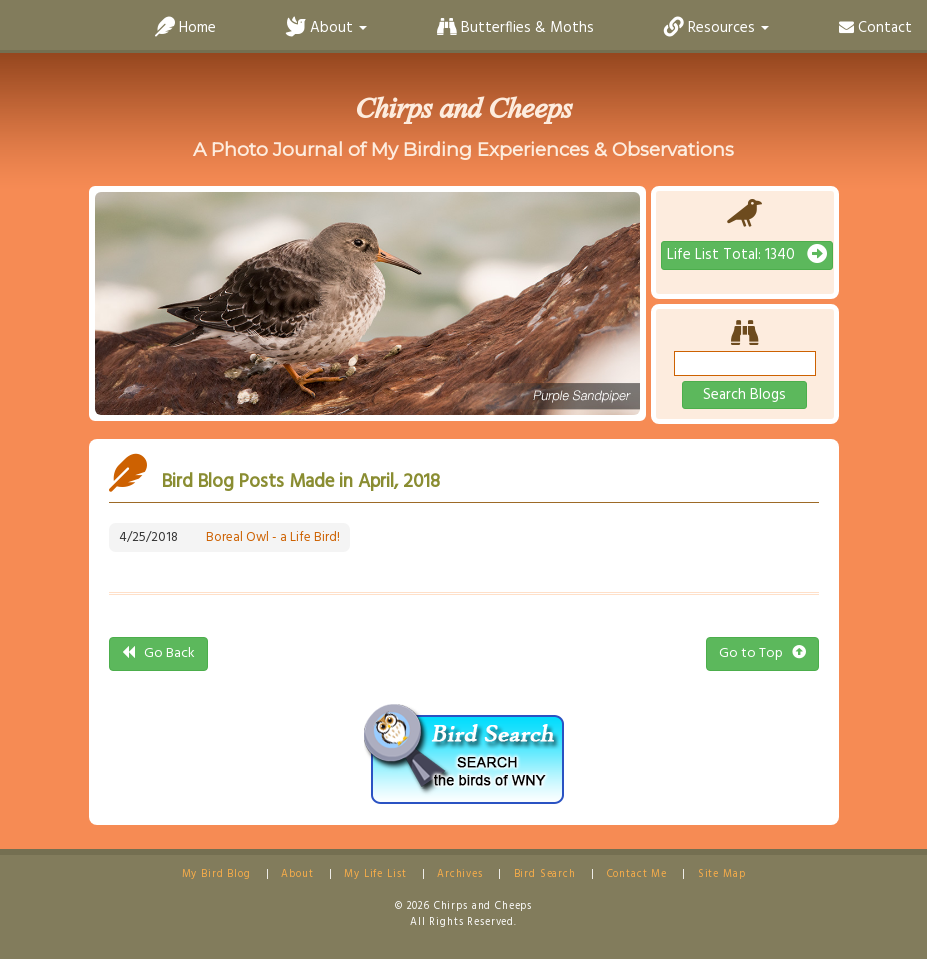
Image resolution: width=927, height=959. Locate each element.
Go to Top (762, 653)
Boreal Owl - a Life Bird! (273, 537)
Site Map (722, 874)
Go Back (158, 653)
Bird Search (545, 874)
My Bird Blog (216, 874)
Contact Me (637, 874)
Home (185, 28)
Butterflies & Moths (515, 28)
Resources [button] (716, 28)
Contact (875, 28)
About (297, 874)
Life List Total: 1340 (747, 255)
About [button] (326, 28)
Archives (460, 874)
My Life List (375, 874)
